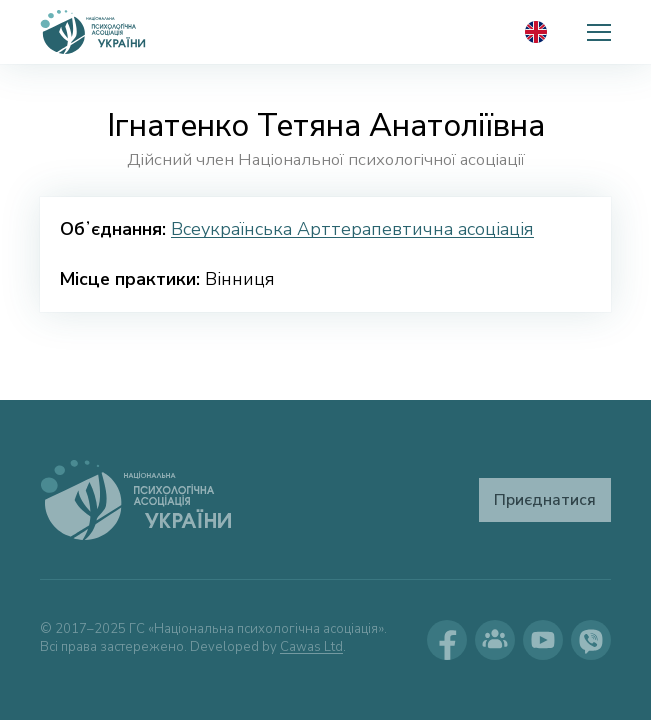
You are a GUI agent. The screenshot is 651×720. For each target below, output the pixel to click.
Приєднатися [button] (545, 500)
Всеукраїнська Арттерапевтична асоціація (352, 229)
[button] (599, 32)
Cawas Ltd (311, 647)
